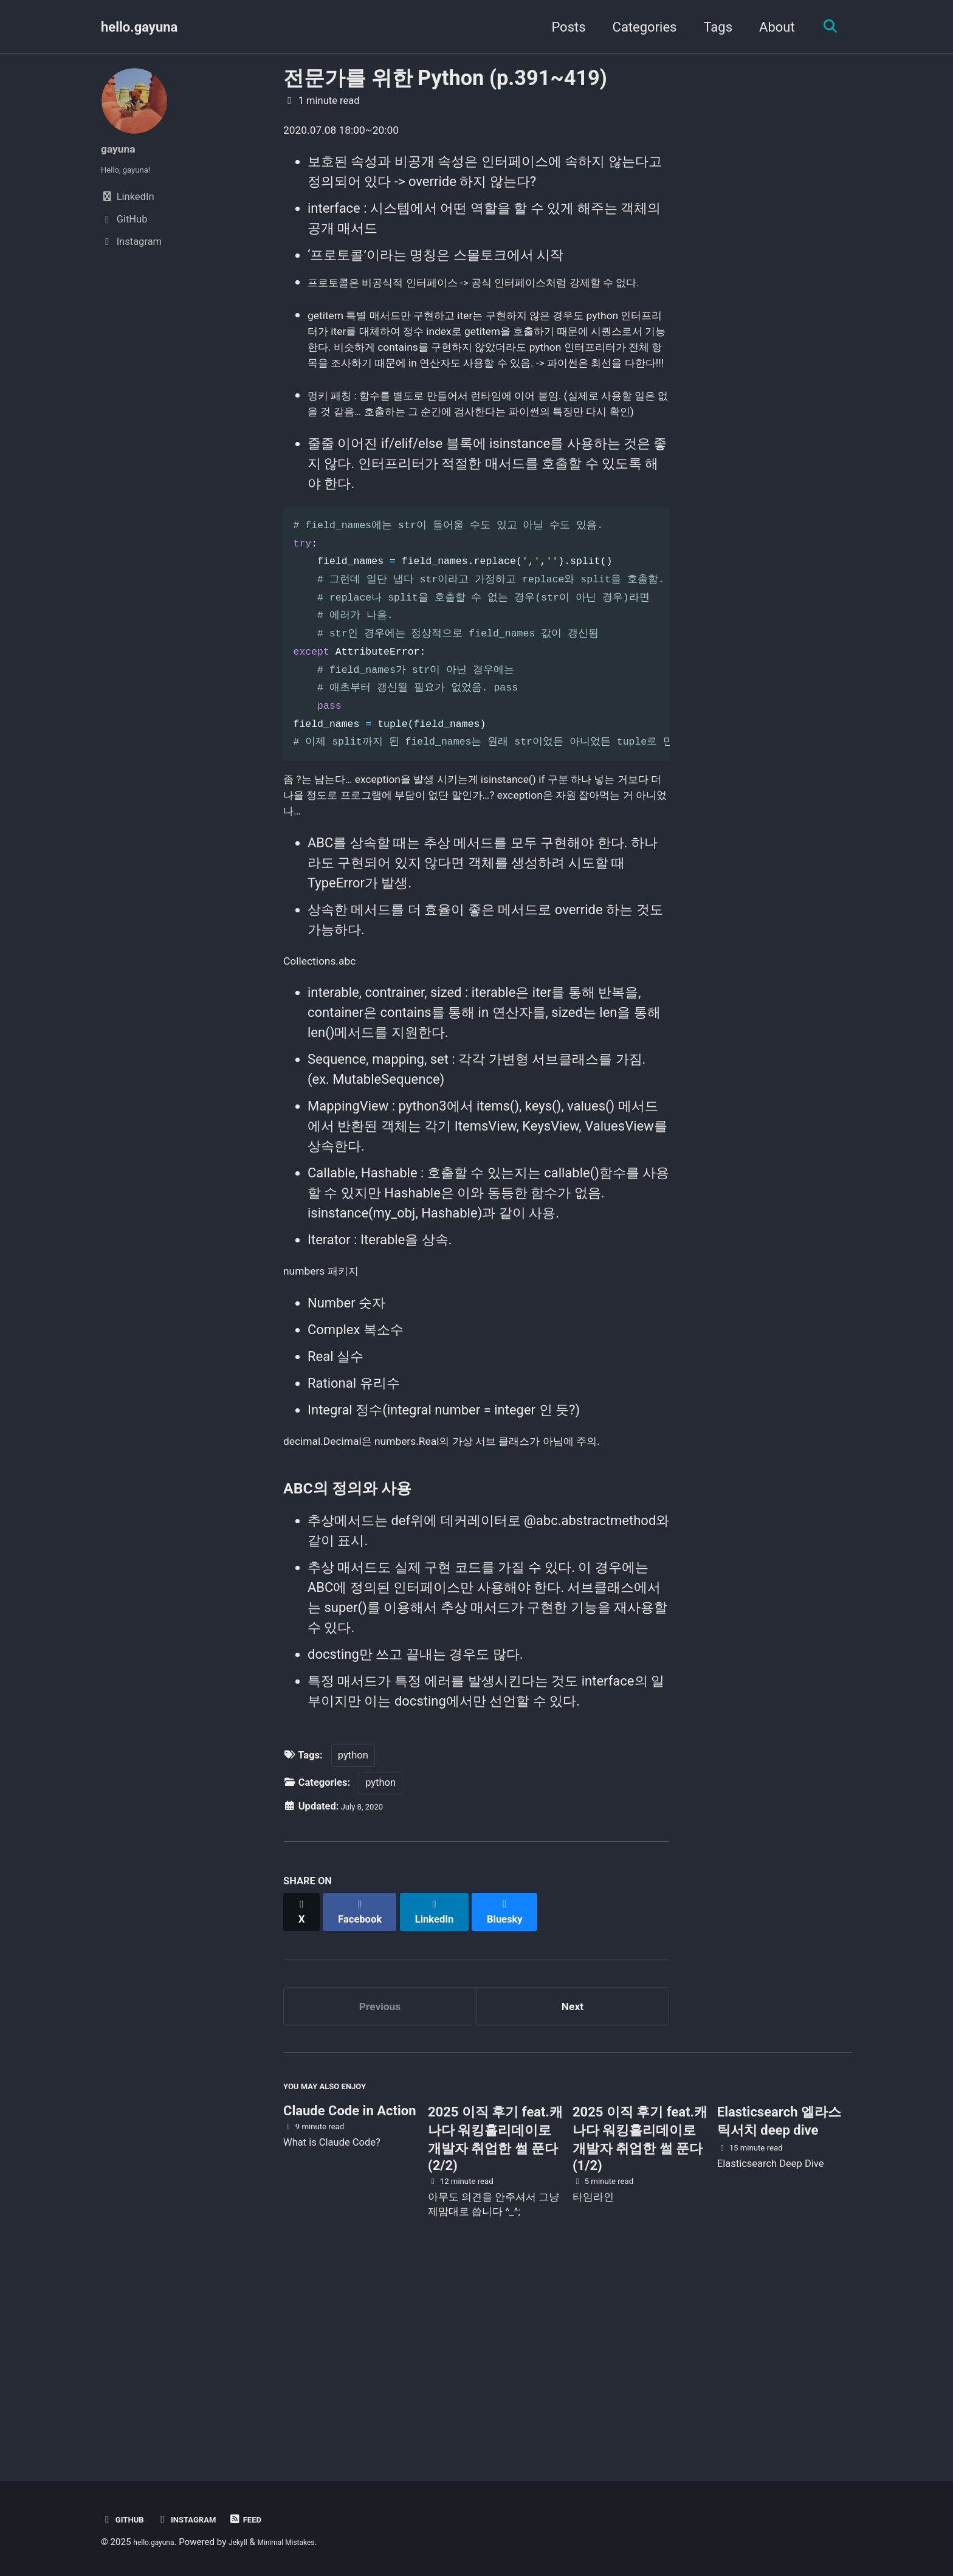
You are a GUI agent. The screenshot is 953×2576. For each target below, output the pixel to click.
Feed (268, 2520)
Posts (562, 27)
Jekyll (251, 2542)
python (353, 1931)
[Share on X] (304, 2080)
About (770, 27)
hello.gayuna (139, 27)
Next (573, 2174)
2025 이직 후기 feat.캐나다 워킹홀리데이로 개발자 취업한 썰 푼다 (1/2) (640, 2319)
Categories (637, 27)
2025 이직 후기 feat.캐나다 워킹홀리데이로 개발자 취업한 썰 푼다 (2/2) (495, 2319)
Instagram (200, 2520)
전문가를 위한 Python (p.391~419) (445, 78)
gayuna (123, 148)
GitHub (126, 2520)
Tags (711, 27)
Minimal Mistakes (309, 2542)
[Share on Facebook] (367, 2080)
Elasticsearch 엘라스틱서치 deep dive (779, 2302)
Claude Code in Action (349, 2291)
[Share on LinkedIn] (447, 2080)
